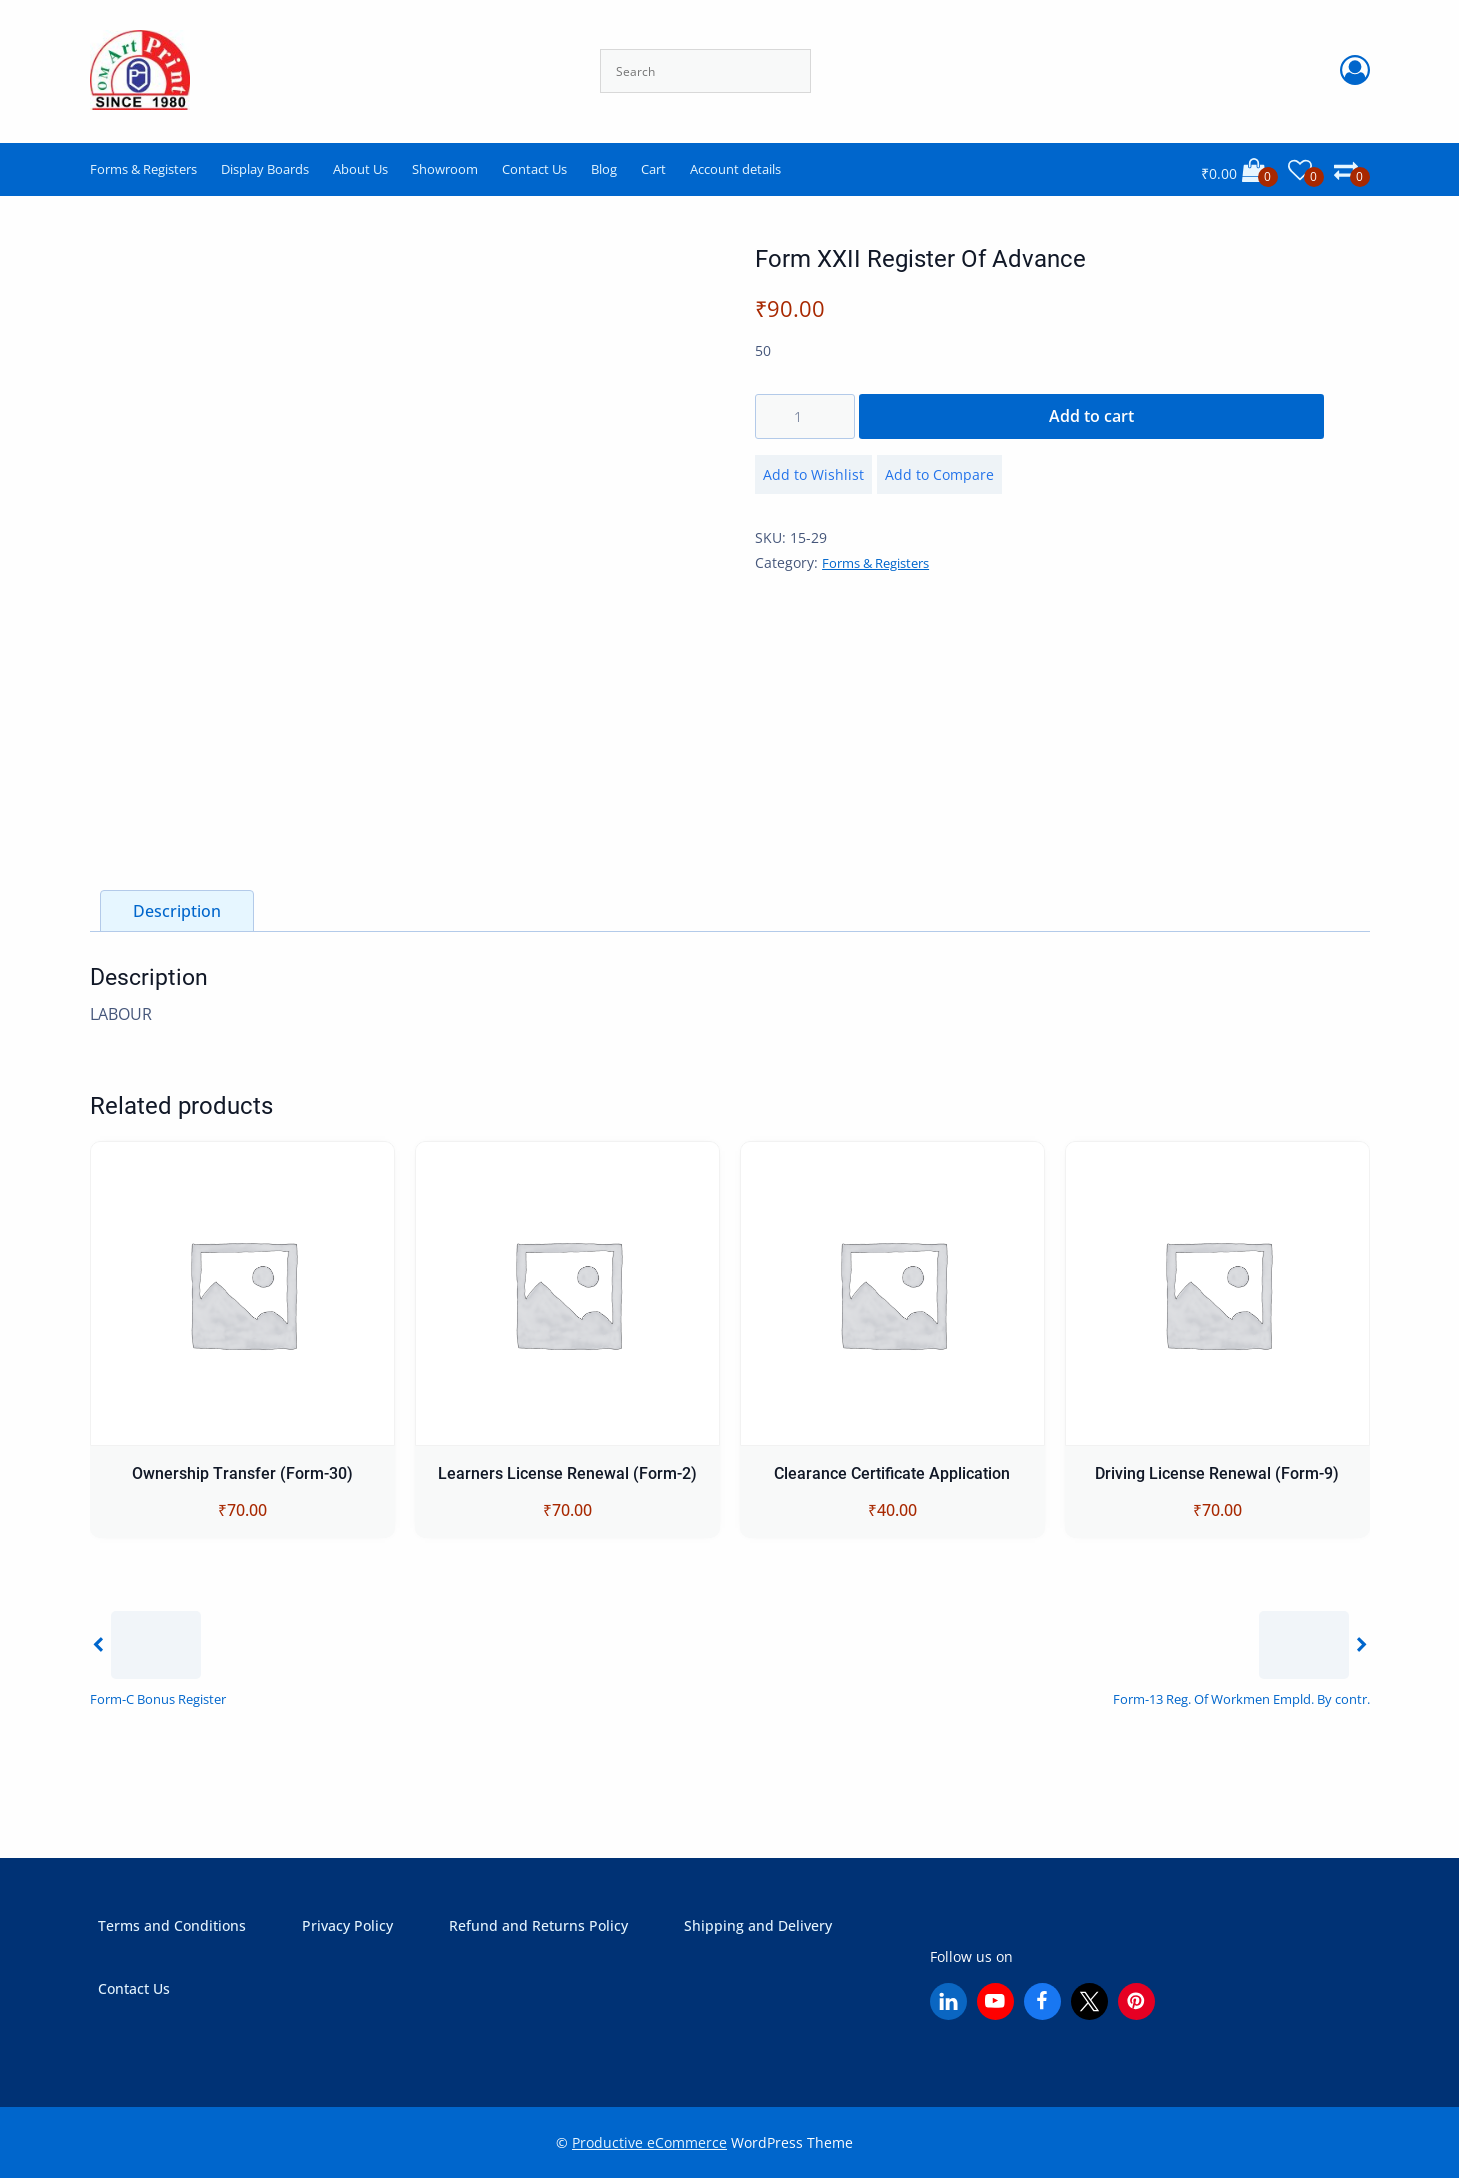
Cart (653, 169)
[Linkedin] (948, 2001)
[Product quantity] (805, 416)
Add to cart (1091, 416)
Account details (735, 169)
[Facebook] (1042, 2001)
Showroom (445, 169)
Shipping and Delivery (758, 1925)
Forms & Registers (143, 169)
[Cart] (1239, 170)
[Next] (1241, 1657)
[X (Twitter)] (1089, 2001)
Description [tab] (177, 911)
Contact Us (534, 169)
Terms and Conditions (172, 1925)
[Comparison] (1352, 170)
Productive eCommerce (649, 2142)
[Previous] (158, 1657)
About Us (360, 169)
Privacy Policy (347, 1925)
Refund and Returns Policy (538, 1925)
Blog (604, 169)
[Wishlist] (1306, 170)
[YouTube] (995, 2001)
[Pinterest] (1136, 2001)
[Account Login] (1355, 71)
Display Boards (265, 169)
